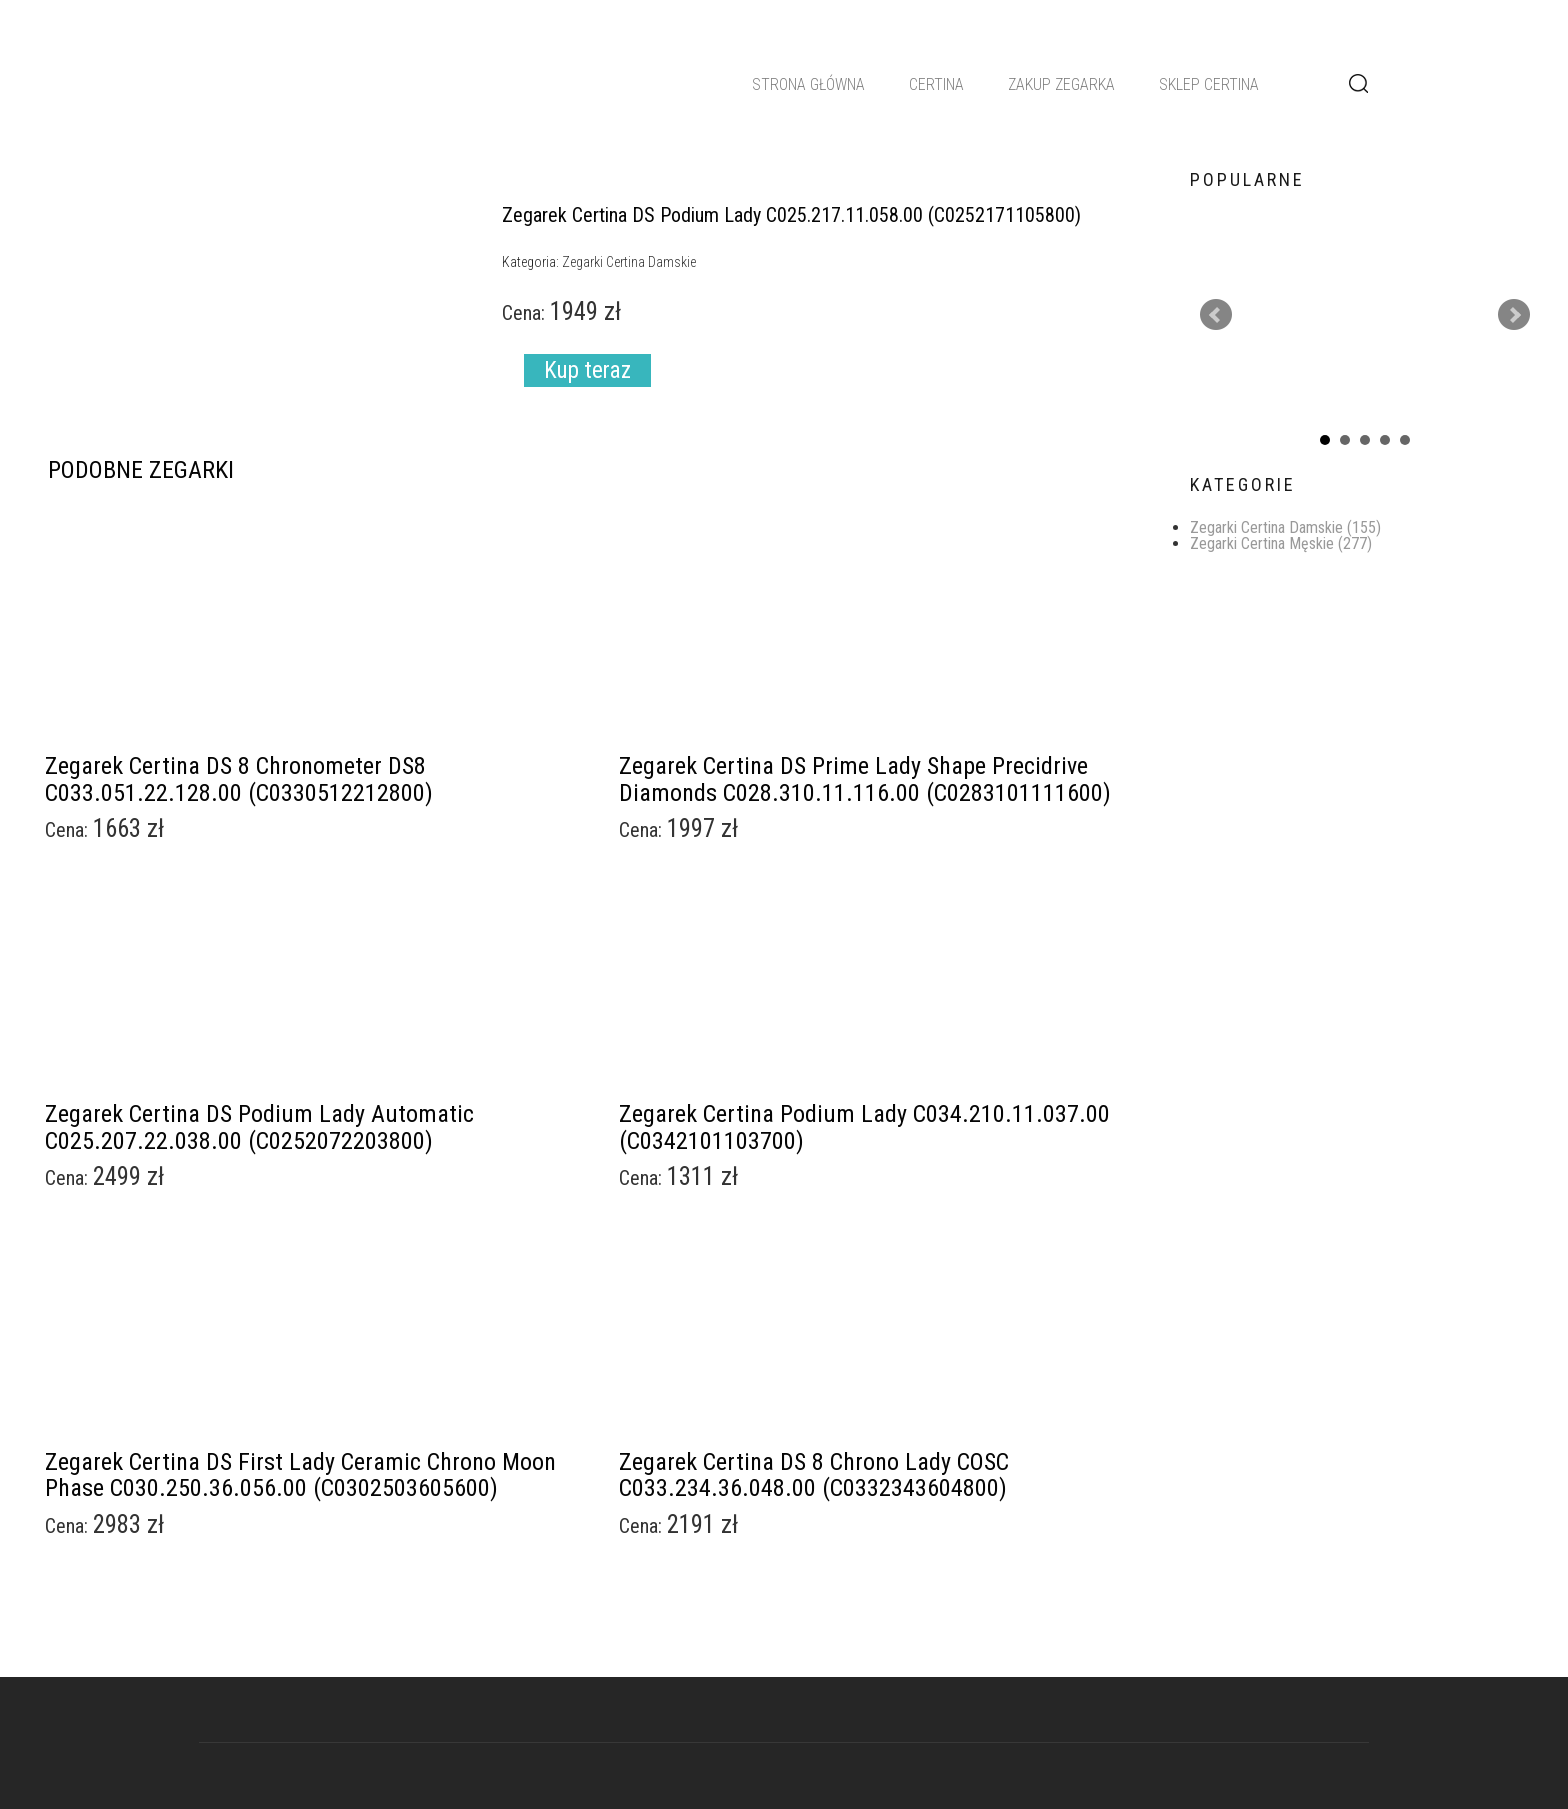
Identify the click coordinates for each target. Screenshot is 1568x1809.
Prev (1216, 315)
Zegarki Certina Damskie (1285, 527)
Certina (936, 84)
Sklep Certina (1209, 84)
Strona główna (808, 84)
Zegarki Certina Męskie (1281, 543)
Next (1514, 315)
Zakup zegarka (1061, 84)
